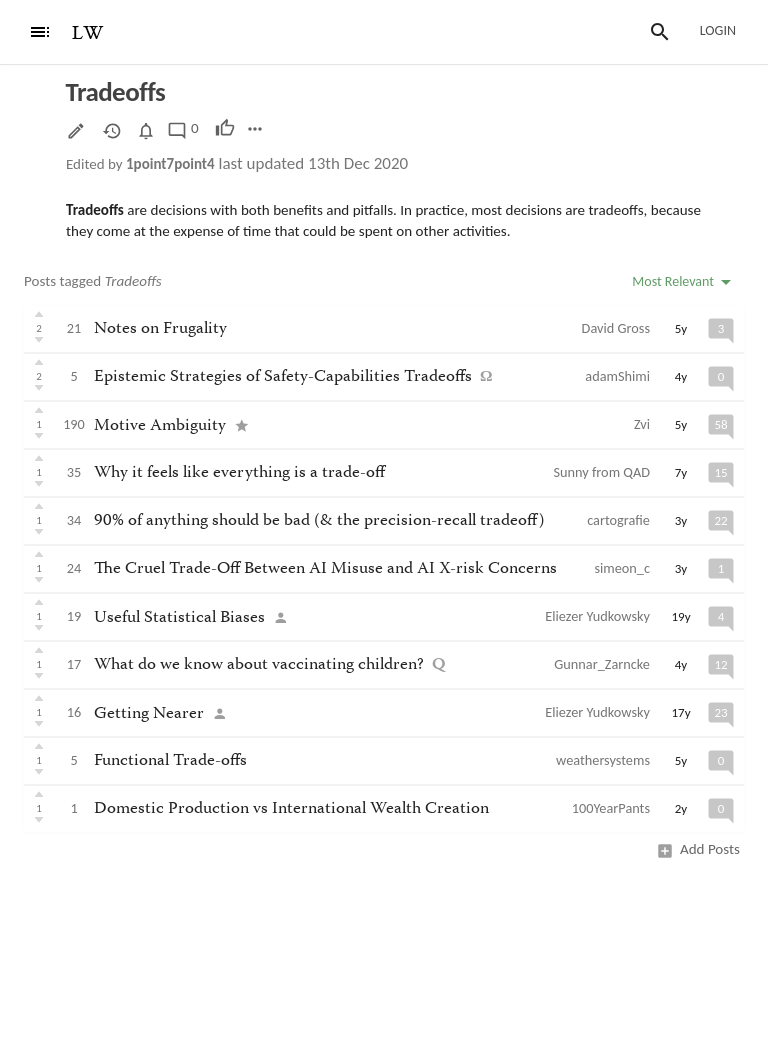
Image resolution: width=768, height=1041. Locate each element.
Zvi (642, 424)
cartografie (618, 520)
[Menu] (40, 32)
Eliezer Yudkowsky (597, 616)
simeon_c (622, 568)
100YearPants (611, 808)
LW (88, 33)
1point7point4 (170, 164)
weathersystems (603, 760)
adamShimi (617, 376)
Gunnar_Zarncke (602, 664)
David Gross (616, 328)
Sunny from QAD (601, 472)
